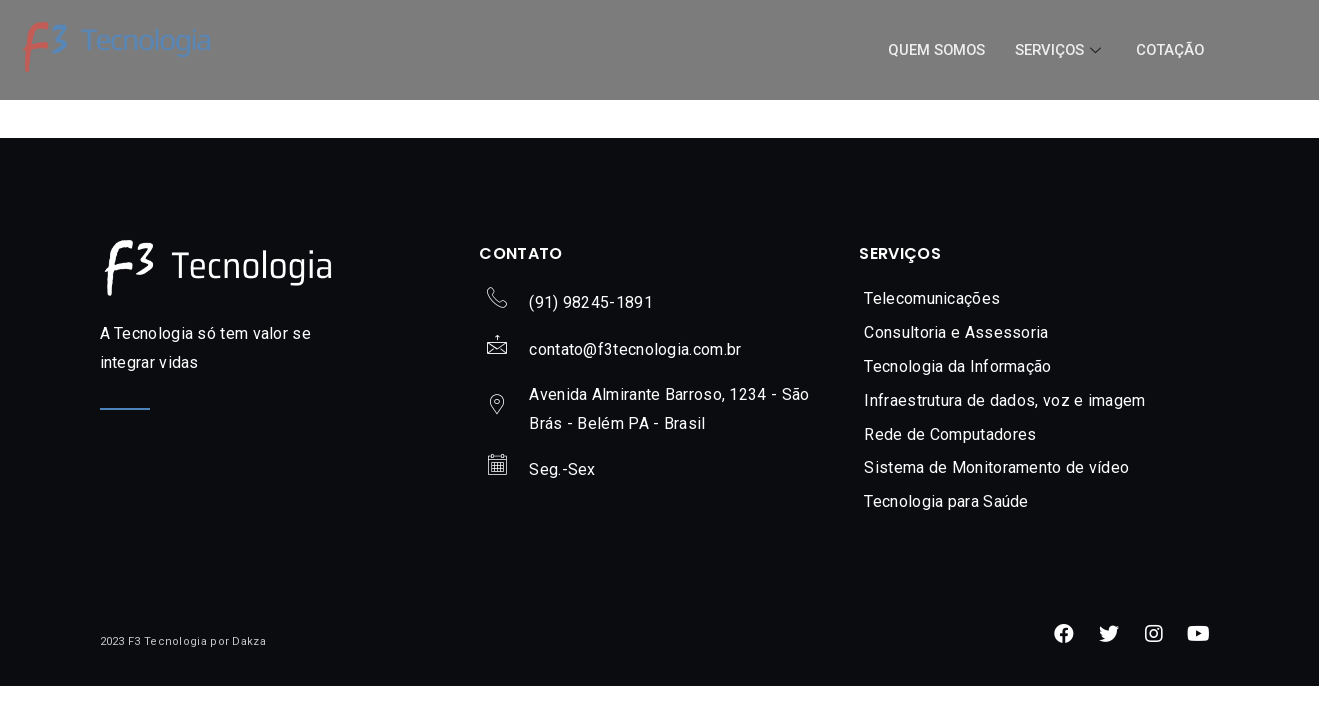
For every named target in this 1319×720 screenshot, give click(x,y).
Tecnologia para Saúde (946, 501)
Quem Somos (931, 50)
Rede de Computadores (950, 434)
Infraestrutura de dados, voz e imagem (1004, 400)
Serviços (1057, 50)
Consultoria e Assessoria (956, 332)
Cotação (1169, 50)
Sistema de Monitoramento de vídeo (996, 467)
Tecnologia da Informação (957, 366)
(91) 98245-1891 (591, 302)
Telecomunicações (932, 298)
